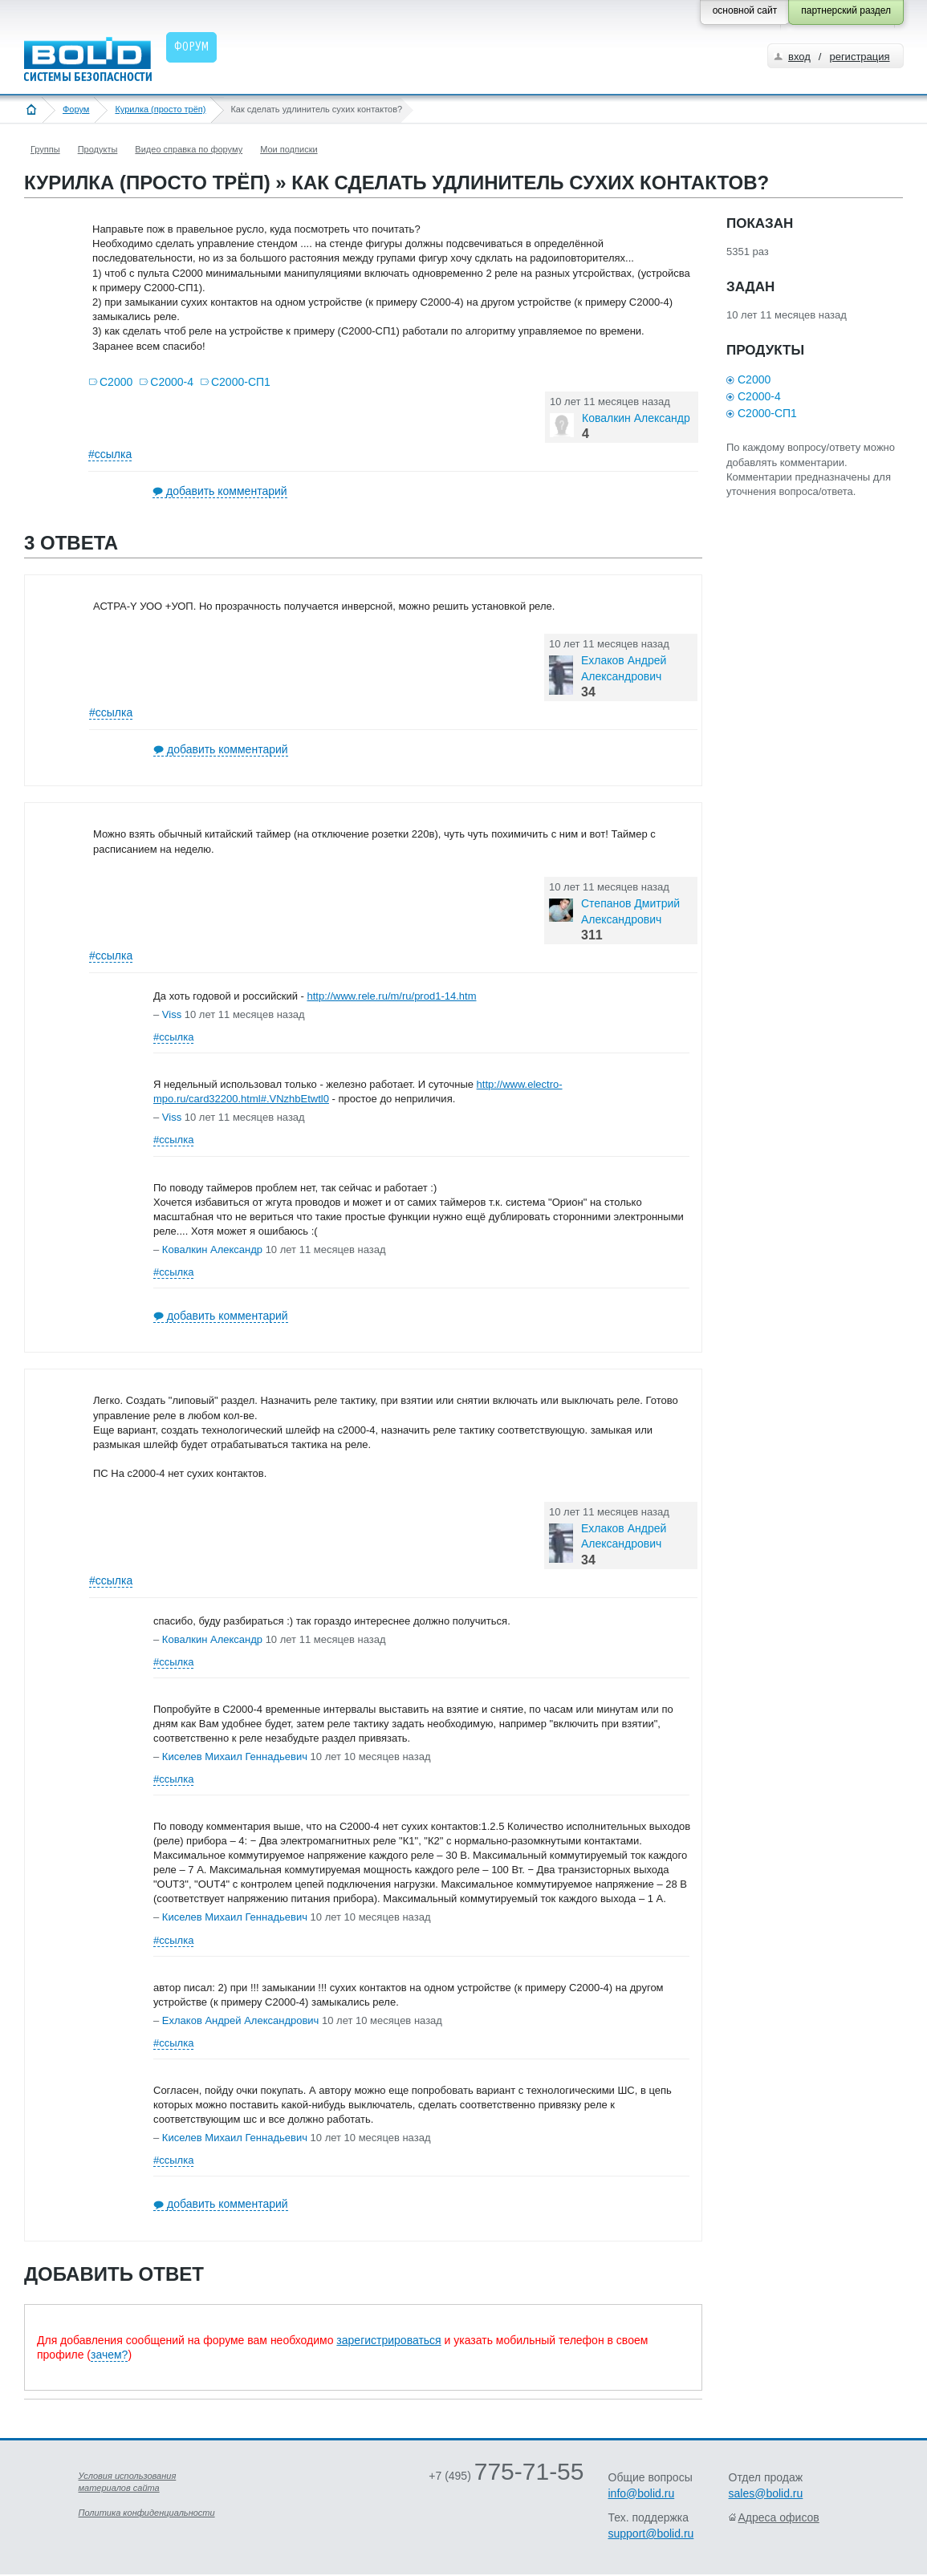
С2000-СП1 (240, 381)
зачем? (109, 2354)
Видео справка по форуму (188, 149)
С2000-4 (171, 381)
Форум (76, 109)
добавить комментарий (226, 491)
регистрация (859, 57)
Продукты (98, 149)
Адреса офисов (778, 2517)
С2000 (116, 381)
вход (799, 57)
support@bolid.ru (651, 2533)
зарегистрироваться (388, 2340)
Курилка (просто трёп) (160, 109)
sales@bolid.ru (766, 2493)
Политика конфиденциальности (147, 2512)
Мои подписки (288, 149)
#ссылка (110, 454)
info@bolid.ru (641, 2493)
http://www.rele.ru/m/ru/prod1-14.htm (391, 996)
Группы (45, 149)
